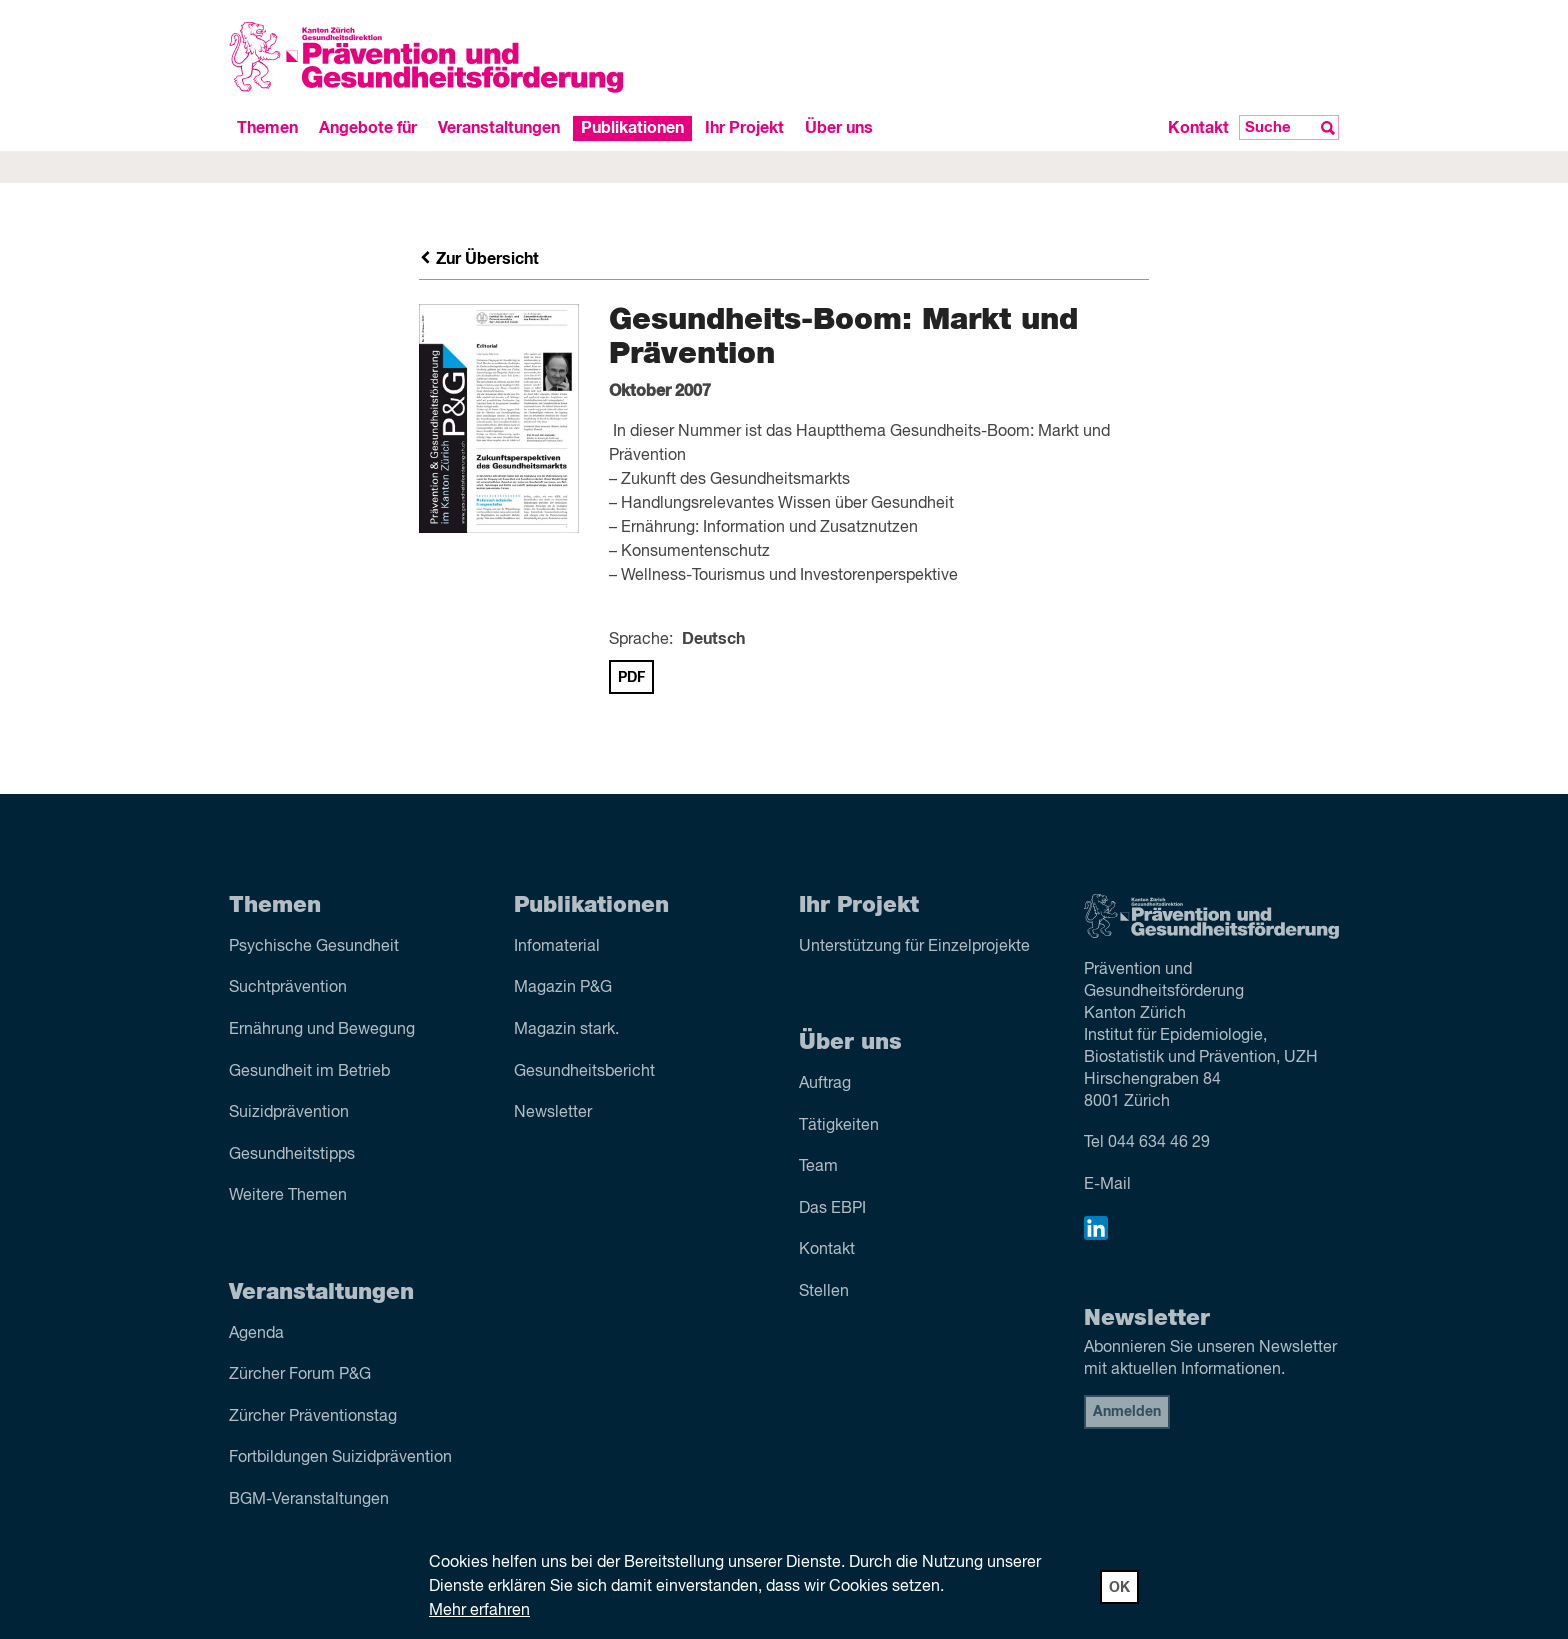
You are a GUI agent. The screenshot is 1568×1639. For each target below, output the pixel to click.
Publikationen (632, 128)
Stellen (824, 1292)
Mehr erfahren (479, 1611)
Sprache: (641, 640)
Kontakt (1198, 128)
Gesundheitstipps (292, 1155)
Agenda (256, 1334)
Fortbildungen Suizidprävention (340, 1458)
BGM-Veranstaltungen (309, 1500)
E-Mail (1107, 1185)
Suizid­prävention (289, 1113)
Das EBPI (832, 1209)
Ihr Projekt (744, 128)
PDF (631, 678)
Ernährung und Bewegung (322, 1030)
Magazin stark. (566, 1030)
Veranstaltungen (499, 128)
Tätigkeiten (839, 1126)
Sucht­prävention (288, 988)
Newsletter (553, 1113)
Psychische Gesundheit (314, 947)
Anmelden (1127, 1412)
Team (818, 1167)
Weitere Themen (288, 1196)
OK (1119, 1588)
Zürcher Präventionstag (313, 1417)
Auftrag (825, 1084)
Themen (267, 128)
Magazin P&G (563, 988)
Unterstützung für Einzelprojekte (914, 947)
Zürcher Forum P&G (300, 1375)
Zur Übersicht (479, 259)
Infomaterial (557, 947)
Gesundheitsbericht (584, 1072)
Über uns (839, 128)
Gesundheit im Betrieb (309, 1072)
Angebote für (368, 128)
